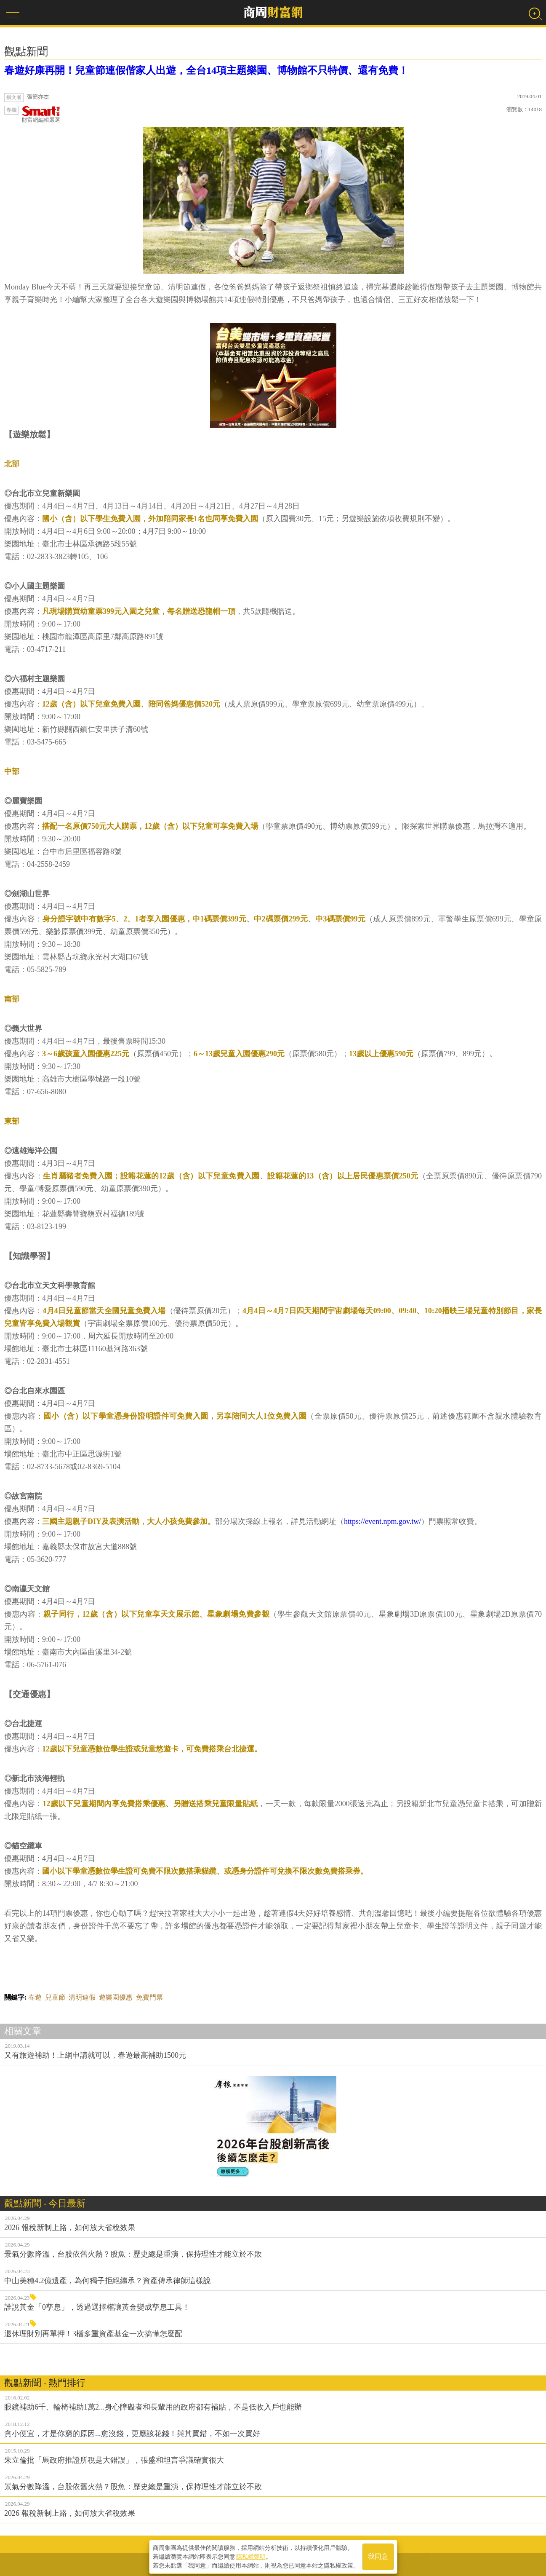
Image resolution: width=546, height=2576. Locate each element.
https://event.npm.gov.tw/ (382, 1521)
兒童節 (55, 1997)
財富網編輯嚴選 (41, 114)
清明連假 (82, 1997)
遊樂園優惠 (116, 1997)
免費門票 (149, 1997)
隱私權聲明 (251, 2555)
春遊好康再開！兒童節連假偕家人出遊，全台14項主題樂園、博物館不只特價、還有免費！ (206, 70)
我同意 (378, 2555)
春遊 (35, 1997)
